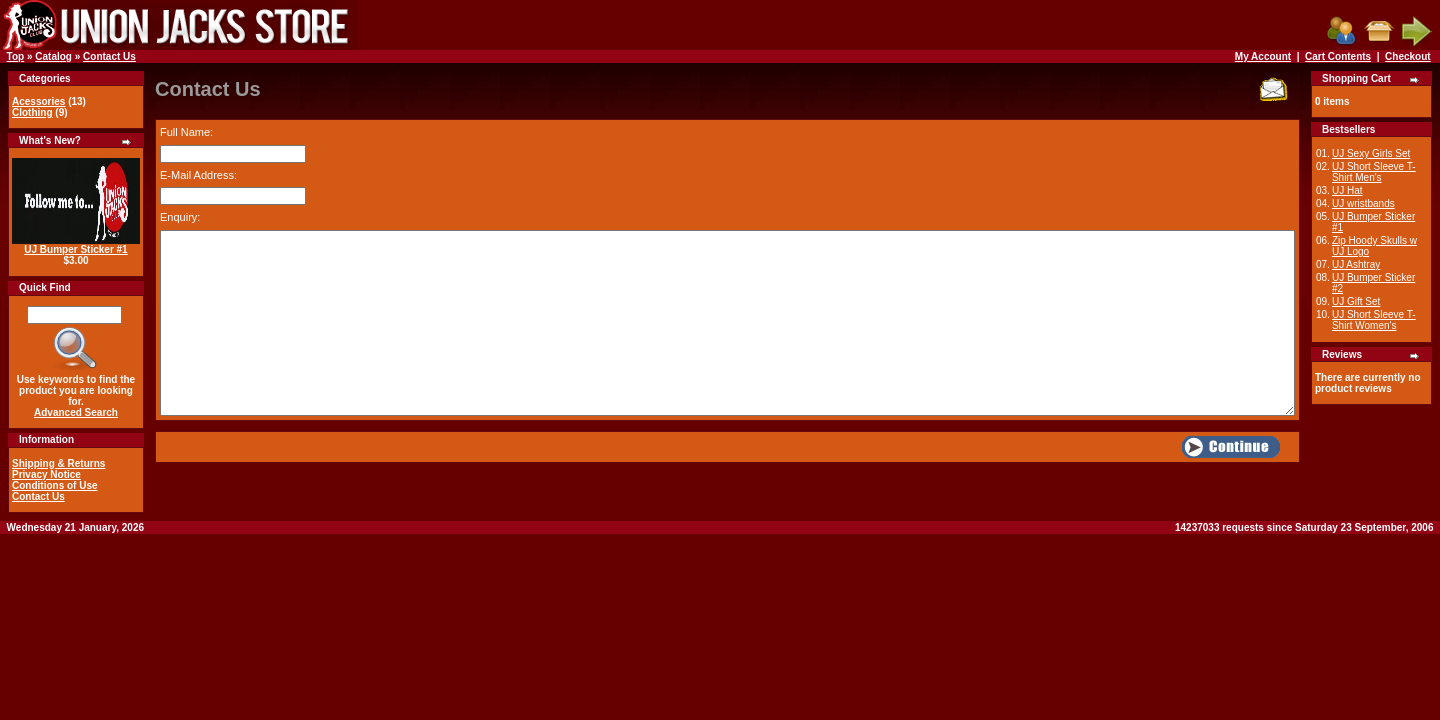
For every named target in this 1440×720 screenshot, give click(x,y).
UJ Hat (1347, 190)
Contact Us (109, 56)
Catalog (53, 56)
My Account (1263, 56)
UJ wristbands (1363, 203)
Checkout (1408, 56)
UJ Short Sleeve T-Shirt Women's (1374, 320)
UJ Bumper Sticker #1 (75, 249)
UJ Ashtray (1356, 264)
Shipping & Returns (58, 463)
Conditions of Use (55, 485)
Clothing (32, 112)
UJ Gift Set (1356, 301)
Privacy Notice (46, 474)
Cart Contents (1338, 56)
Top (16, 56)
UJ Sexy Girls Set (1371, 153)
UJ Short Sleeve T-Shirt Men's (1374, 172)
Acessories (38, 101)
